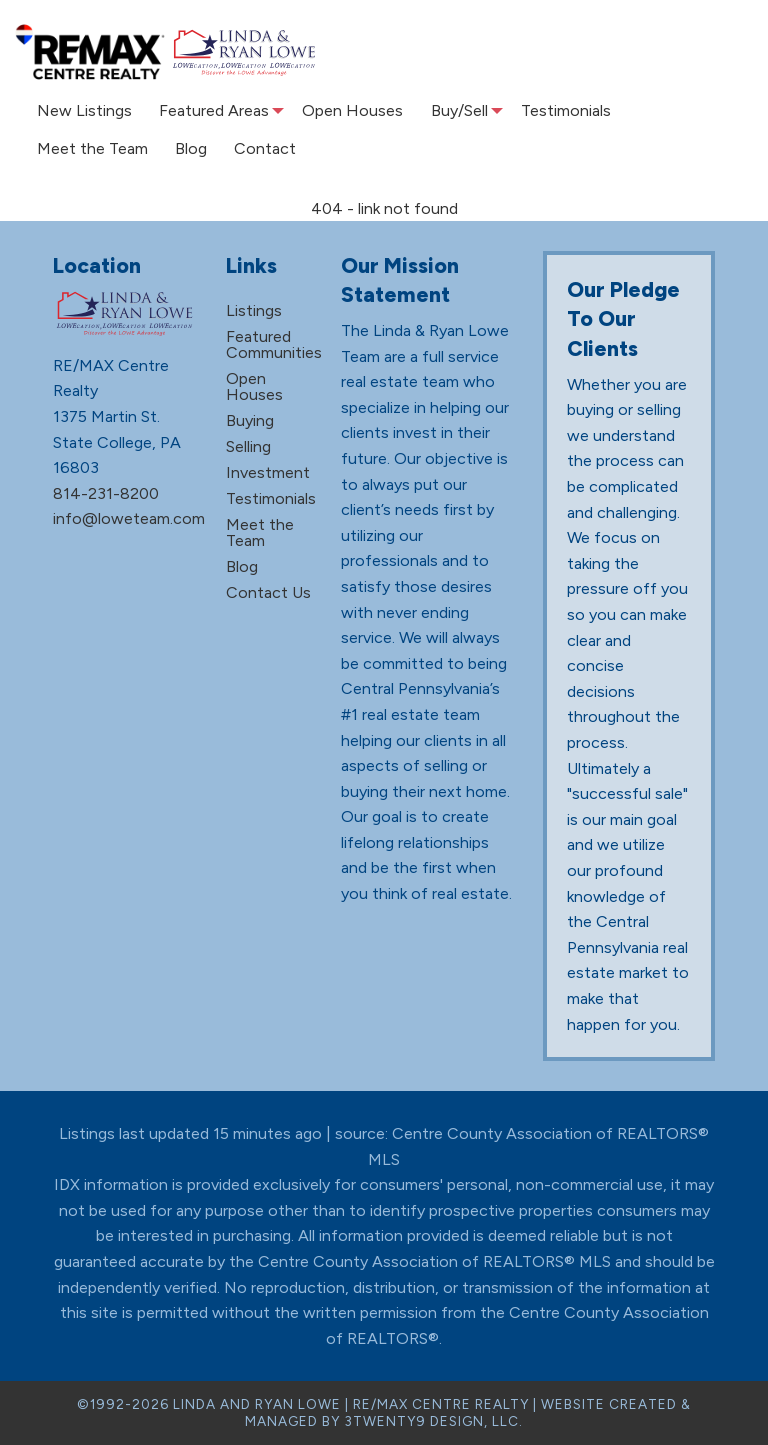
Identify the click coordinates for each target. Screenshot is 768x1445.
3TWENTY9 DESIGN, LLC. (433, 1421)
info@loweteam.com (129, 518)
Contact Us (268, 592)
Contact (253, 148)
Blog (184, 148)
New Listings (81, 110)
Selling (248, 446)
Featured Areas (207, 110)
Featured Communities (274, 344)
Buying (250, 420)
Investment (268, 472)
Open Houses (347, 110)
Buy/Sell (448, 110)
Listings (254, 310)
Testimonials (557, 110)
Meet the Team (89, 148)
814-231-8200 (106, 493)
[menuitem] (81, 111)
